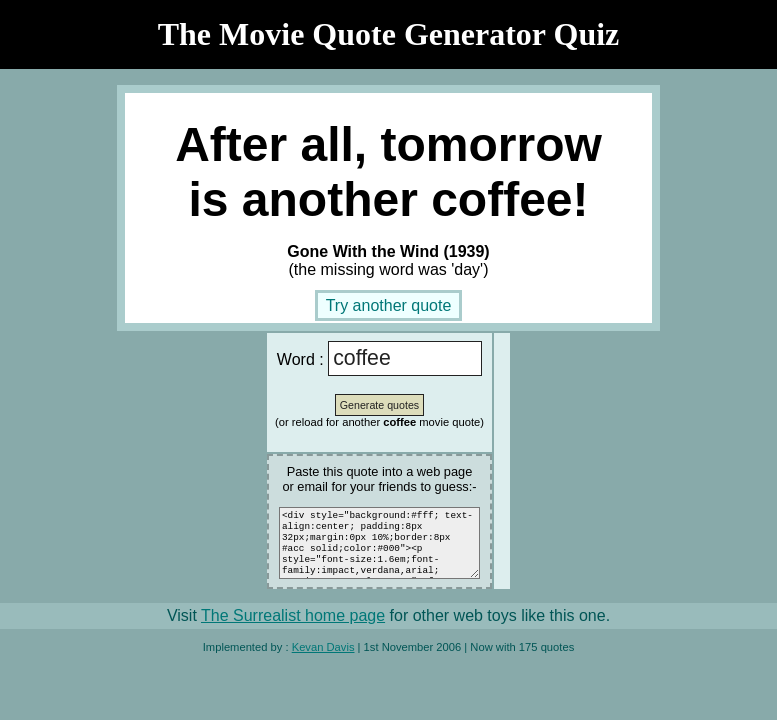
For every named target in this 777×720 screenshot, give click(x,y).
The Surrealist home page (293, 627)
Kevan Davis (323, 659)
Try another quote (389, 305)
